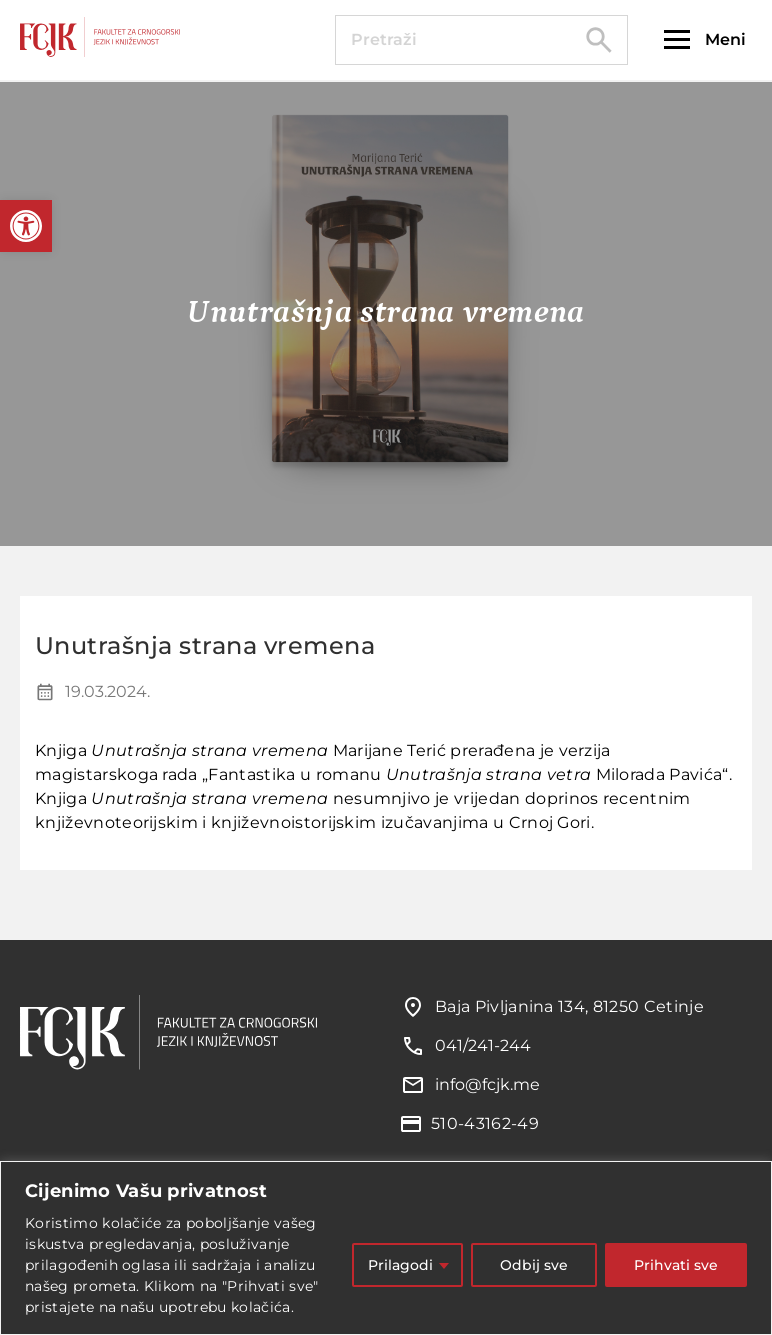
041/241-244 (483, 1045)
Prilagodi (400, 1265)
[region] (386, 1248)
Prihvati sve (676, 1265)
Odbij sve (534, 1265)
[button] (26, 226)
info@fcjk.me (487, 1084)
